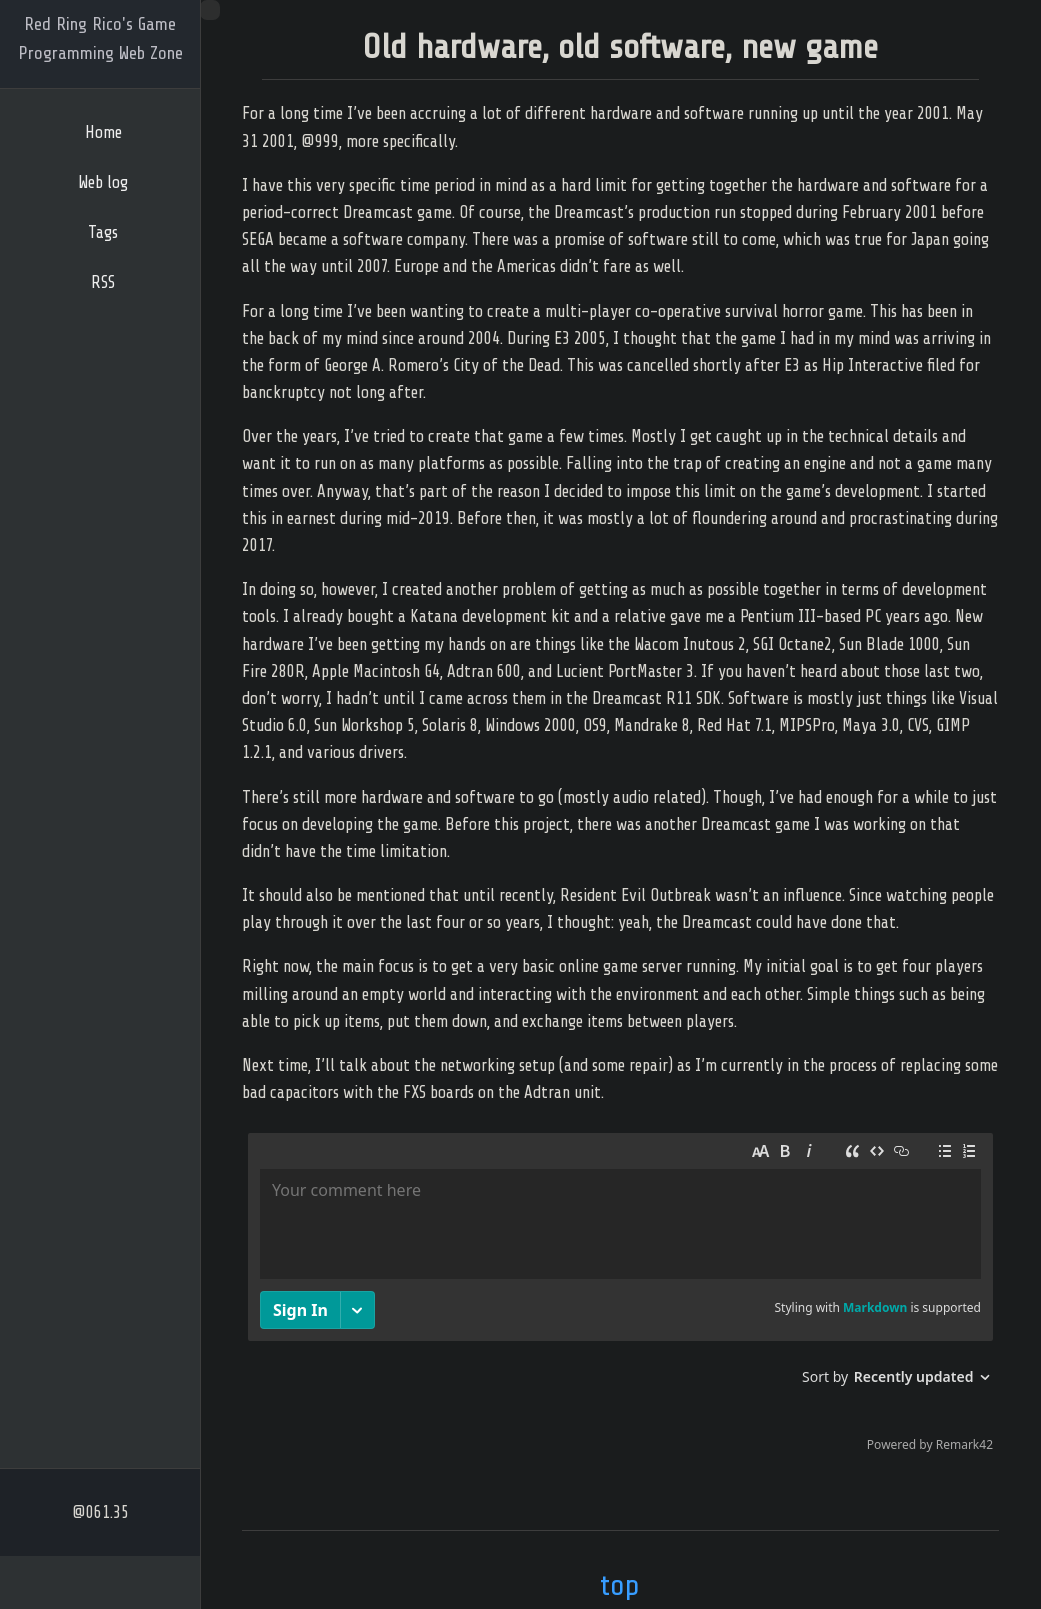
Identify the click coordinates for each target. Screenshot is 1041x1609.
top (620, 1585)
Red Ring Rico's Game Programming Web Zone (100, 38)
